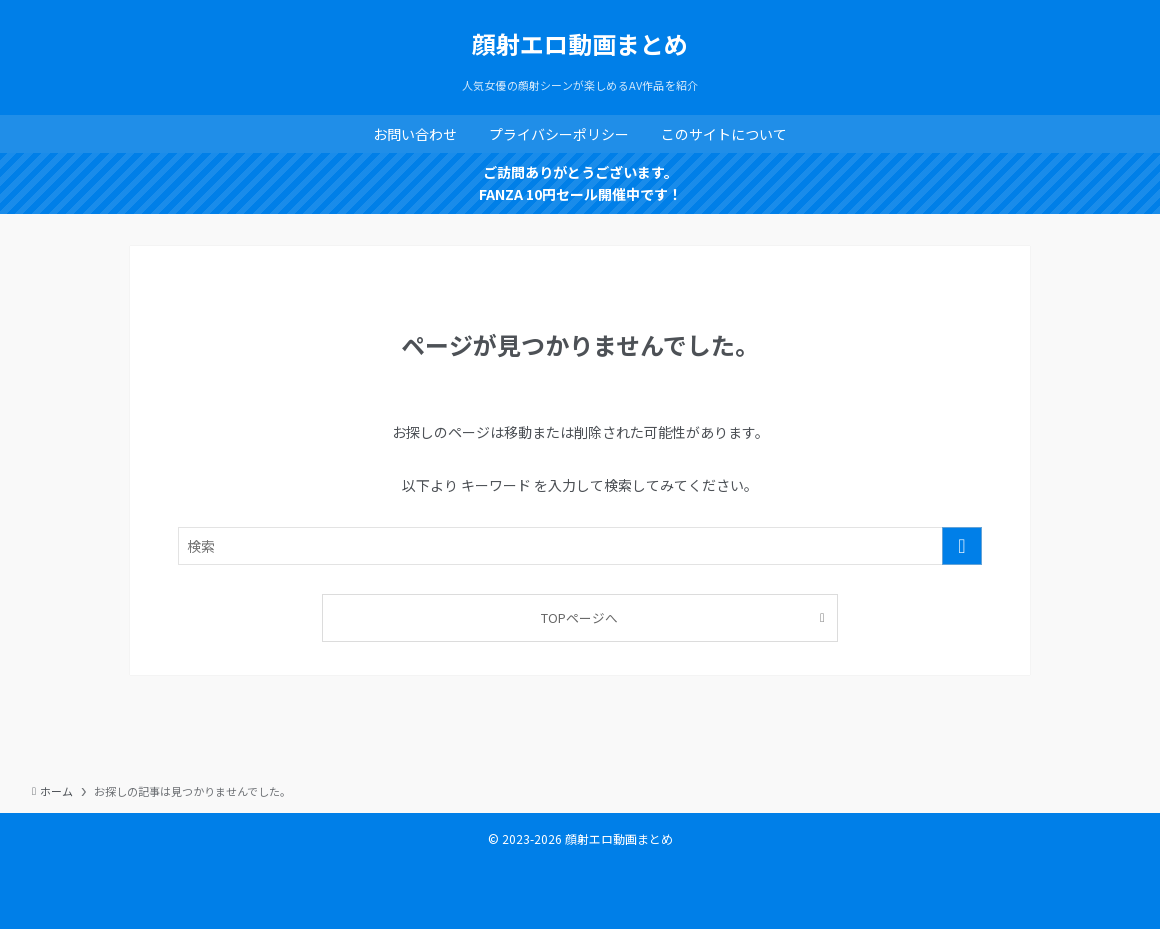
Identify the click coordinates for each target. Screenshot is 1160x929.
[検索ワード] (580, 546)
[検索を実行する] (962, 546)
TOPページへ (579, 617)
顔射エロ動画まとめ (580, 44)
